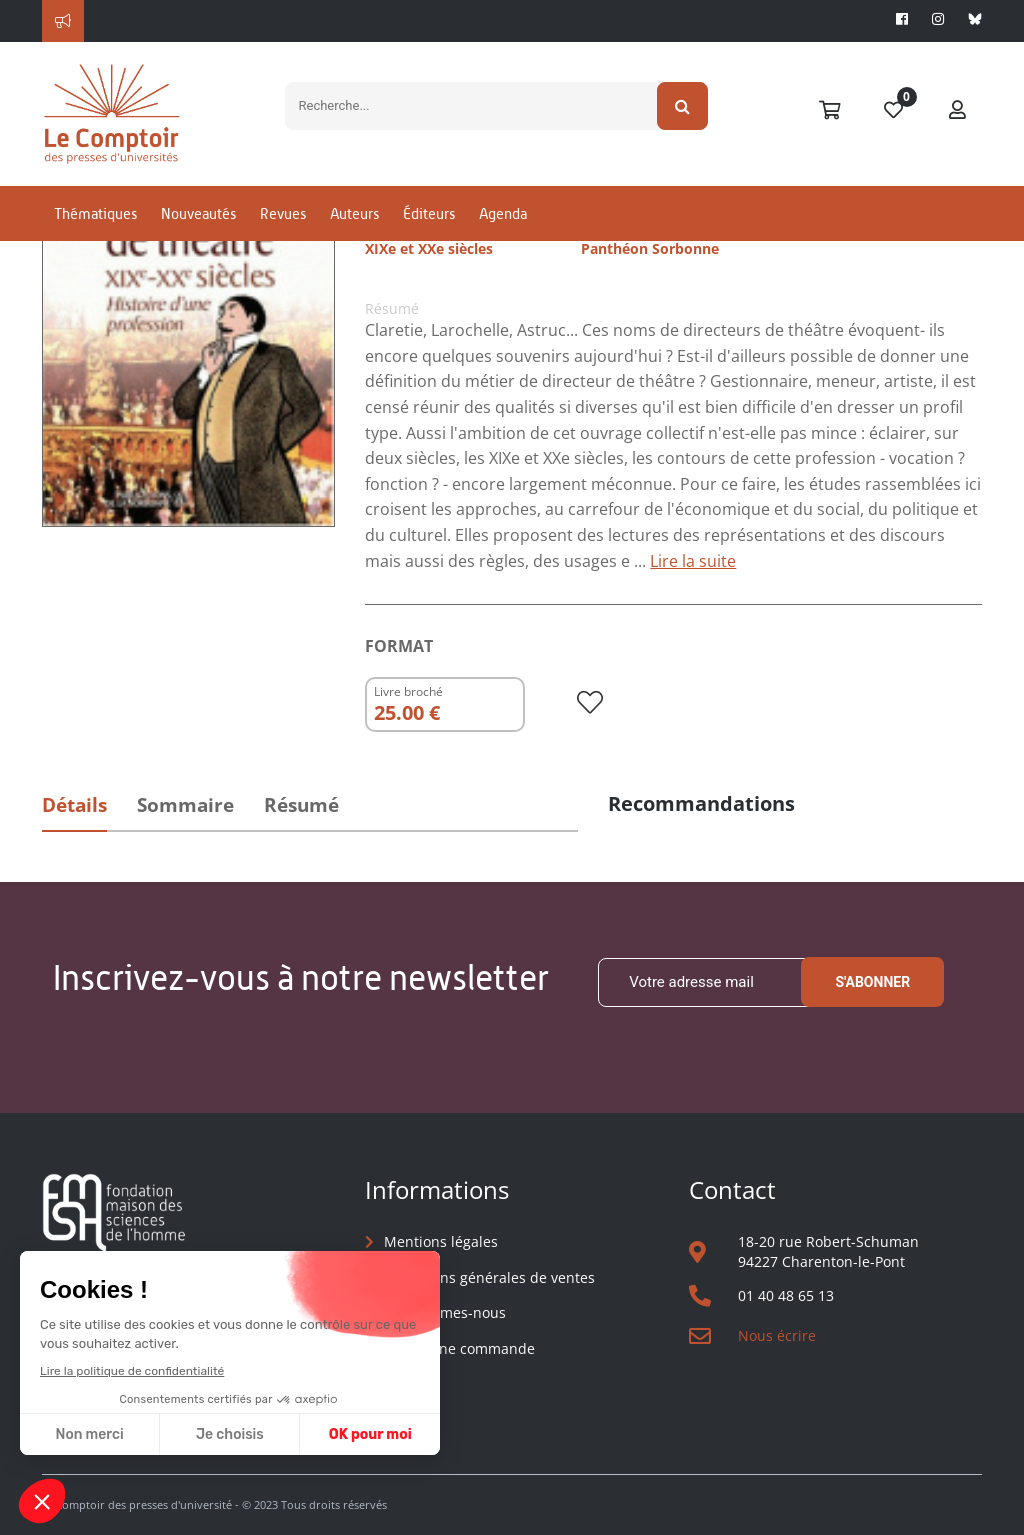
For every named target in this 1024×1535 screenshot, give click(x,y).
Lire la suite (693, 561)
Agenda (503, 213)
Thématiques (95, 213)
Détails (74, 805)
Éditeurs (429, 213)
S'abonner (872, 982)
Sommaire (185, 805)
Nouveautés (198, 213)
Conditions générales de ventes (489, 1277)
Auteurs (354, 213)
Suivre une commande (459, 1348)
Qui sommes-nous (445, 1312)
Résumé (301, 805)
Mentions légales (441, 1241)
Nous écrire (777, 1335)
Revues (283, 213)
